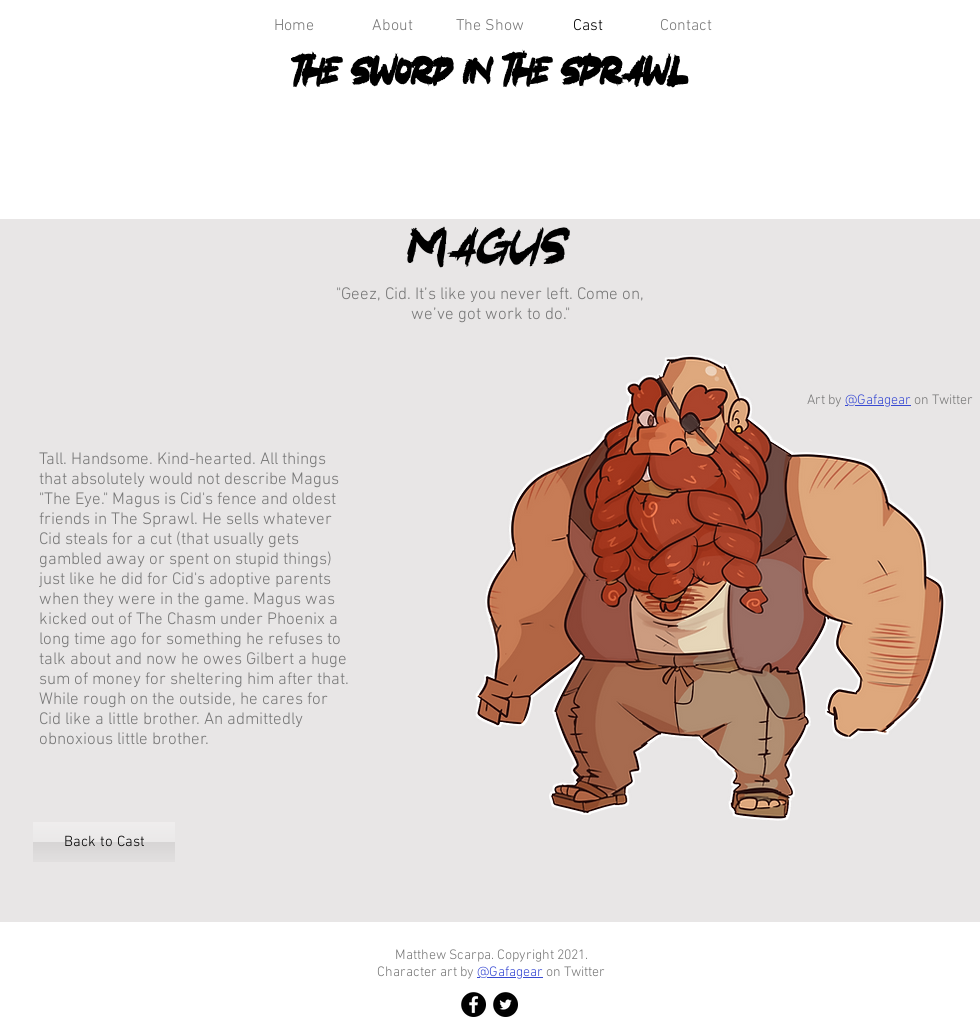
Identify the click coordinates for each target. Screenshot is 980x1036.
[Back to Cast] (104, 842)
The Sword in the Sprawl (490, 71)
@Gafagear (878, 400)
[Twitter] (505, 1004)
